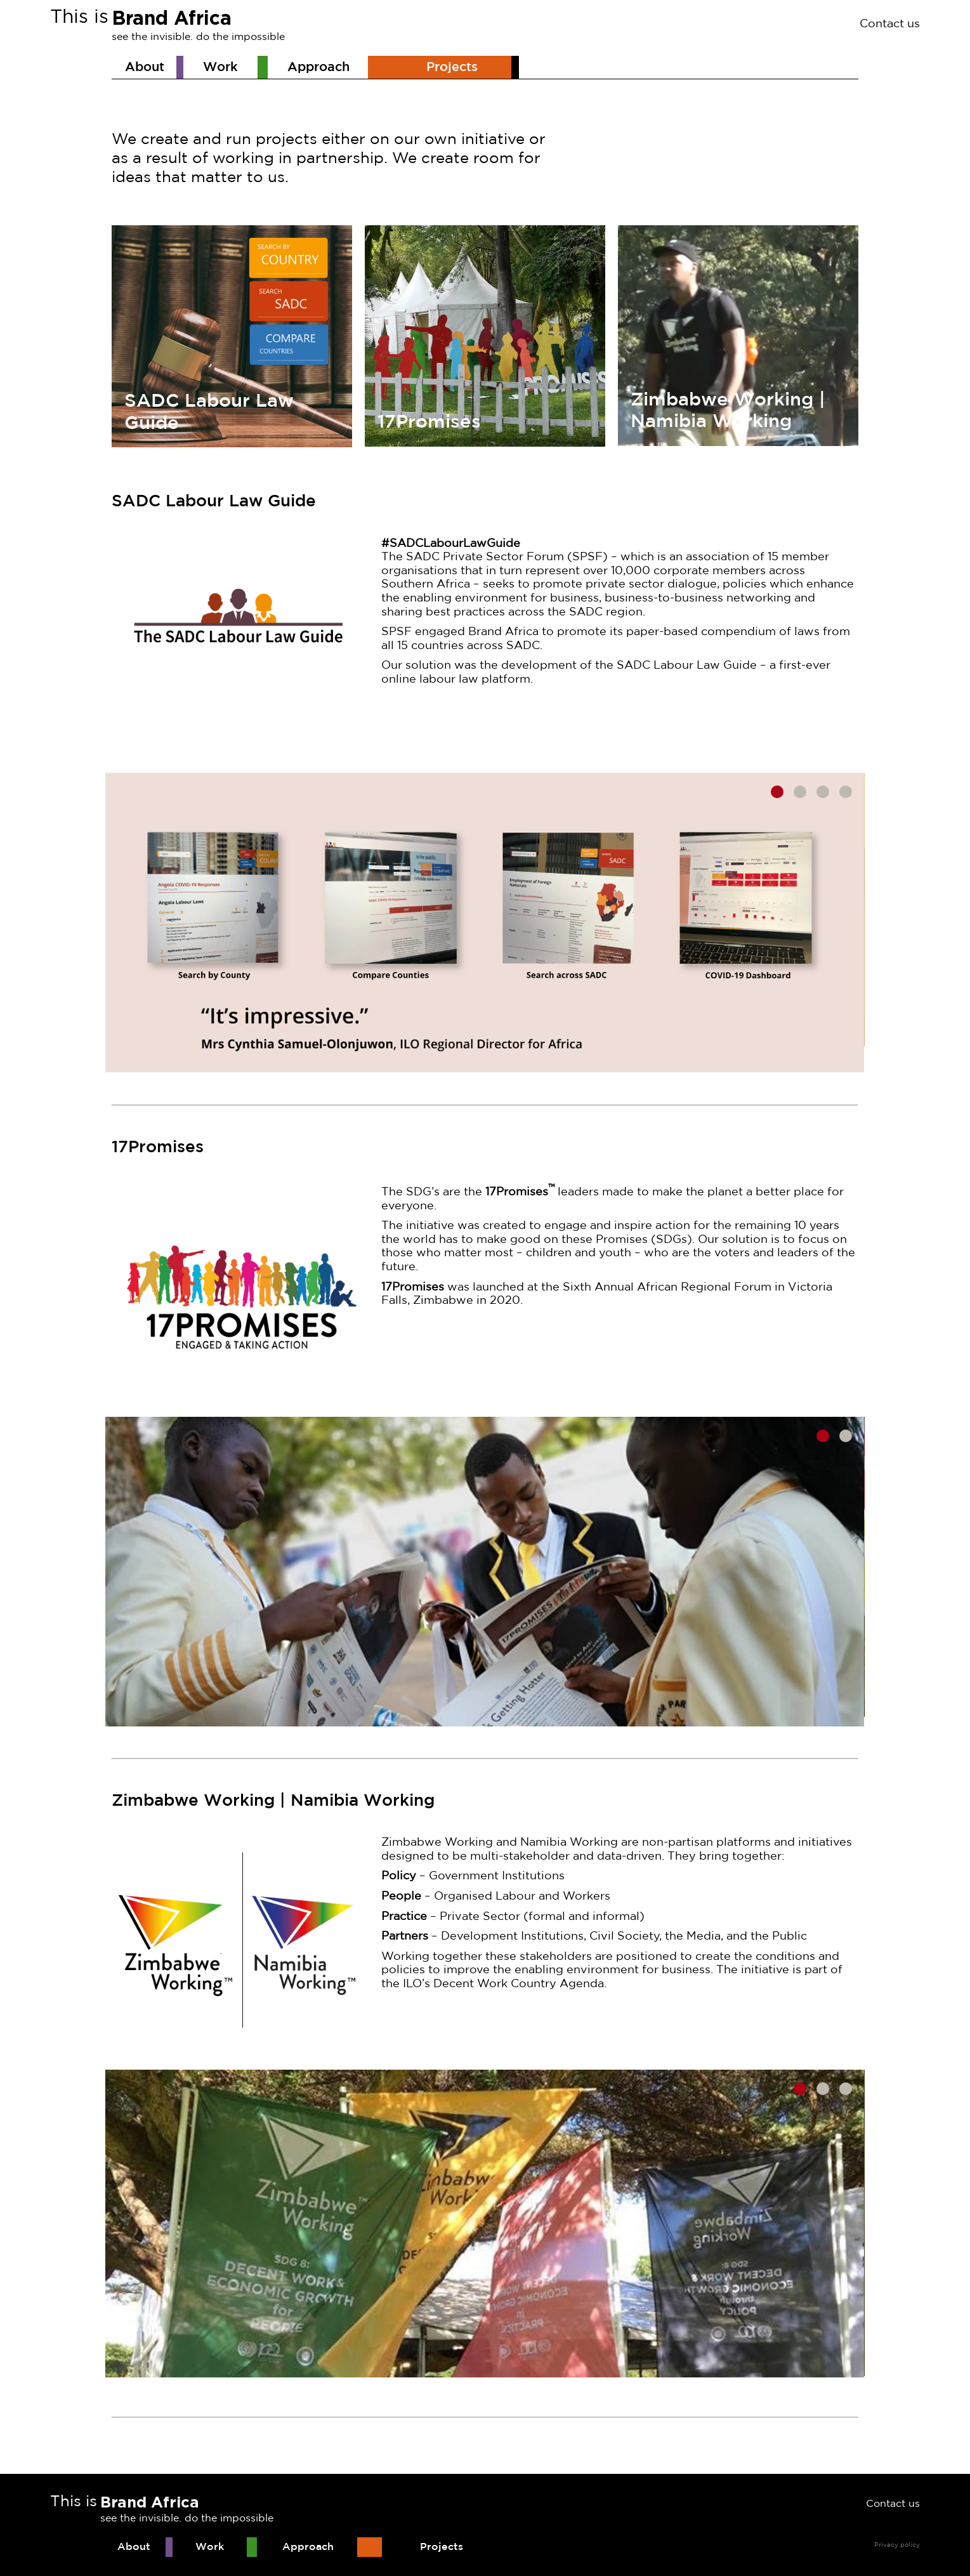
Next (874, 922)
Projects (452, 67)
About (144, 67)
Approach (318, 67)
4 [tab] (845, 791)
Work (220, 67)
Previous (95, 922)
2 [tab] (800, 791)
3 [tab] (822, 791)
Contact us (890, 24)
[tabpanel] (484, 923)
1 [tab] (777, 791)
